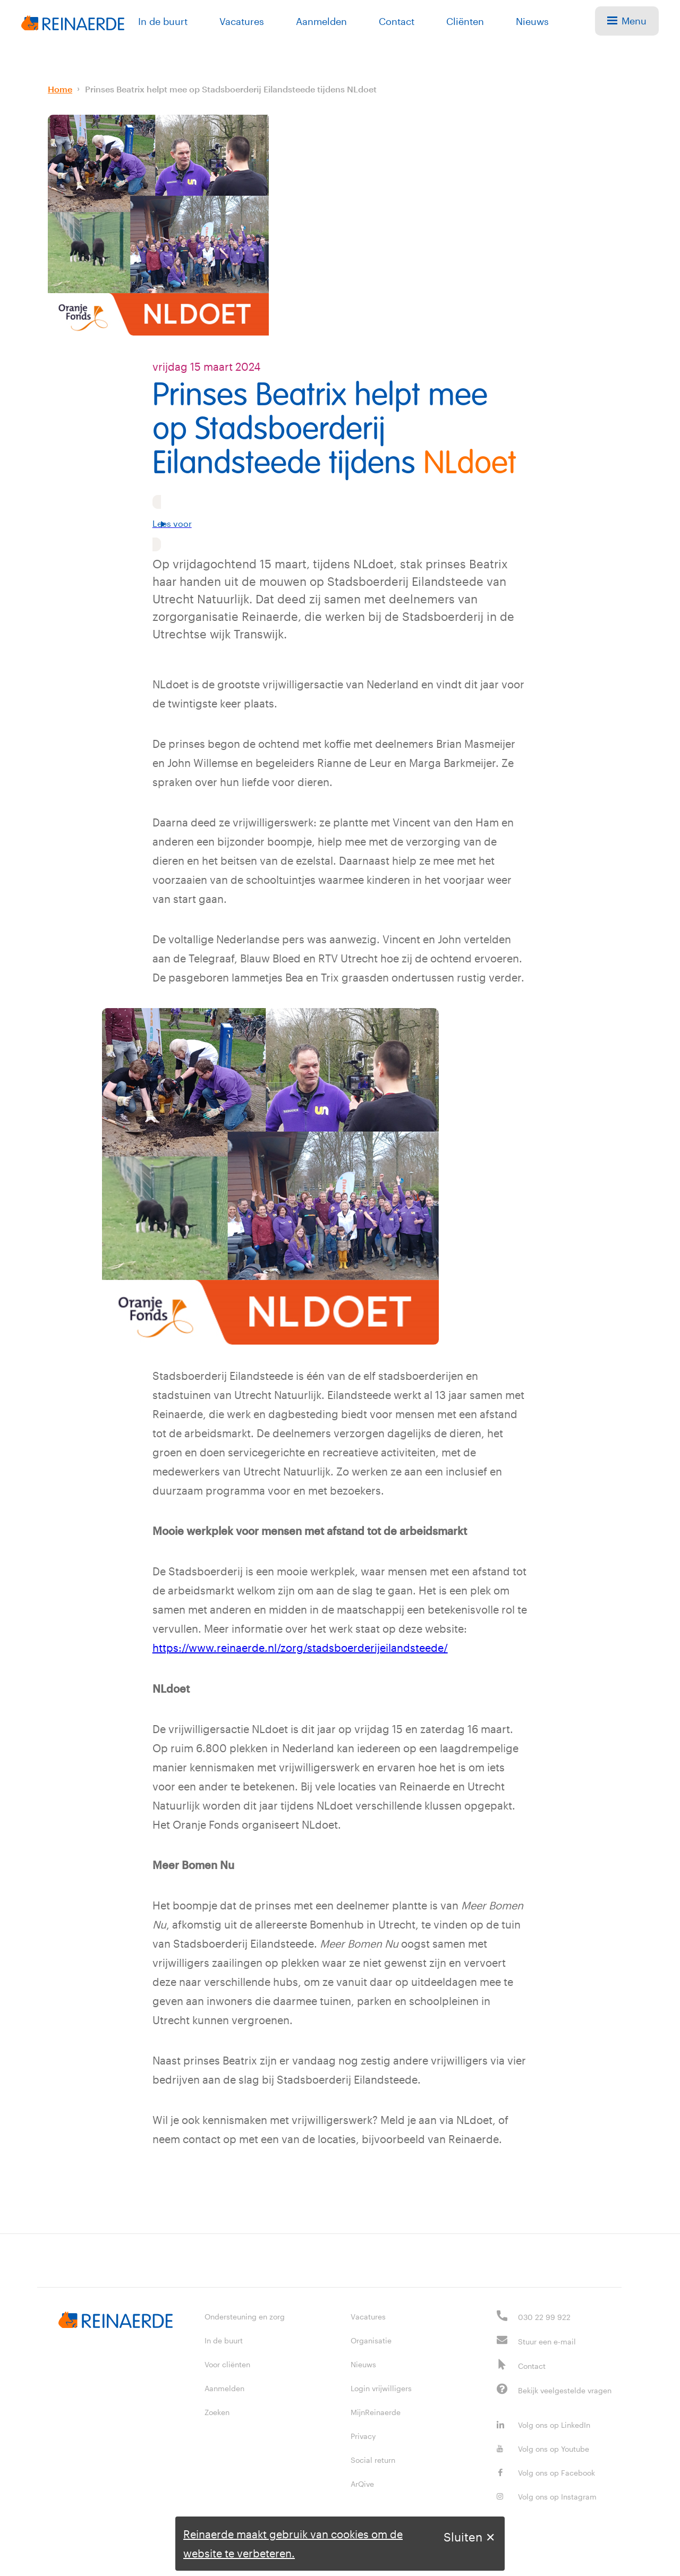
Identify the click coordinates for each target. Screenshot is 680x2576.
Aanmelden (321, 21)
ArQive (362, 2483)
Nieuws (532, 21)
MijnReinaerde (376, 2411)
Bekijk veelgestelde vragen (564, 2389)
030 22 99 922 (544, 2316)
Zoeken (217, 2411)
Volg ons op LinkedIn (543, 2424)
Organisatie (371, 2339)
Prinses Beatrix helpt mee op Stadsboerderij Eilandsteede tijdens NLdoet (231, 89)
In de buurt (163, 21)
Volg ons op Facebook (546, 2472)
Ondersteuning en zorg (245, 2316)
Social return (373, 2459)
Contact (396, 21)
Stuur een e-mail (547, 2340)
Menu (627, 21)
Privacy (363, 2435)
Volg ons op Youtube (543, 2448)
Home (60, 89)
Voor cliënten (227, 2363)
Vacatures (241, 21)
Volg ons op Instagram (547, 2496)
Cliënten (465, 21)
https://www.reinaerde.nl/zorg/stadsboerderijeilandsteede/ (300, 1647)
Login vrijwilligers (381, 2387)
